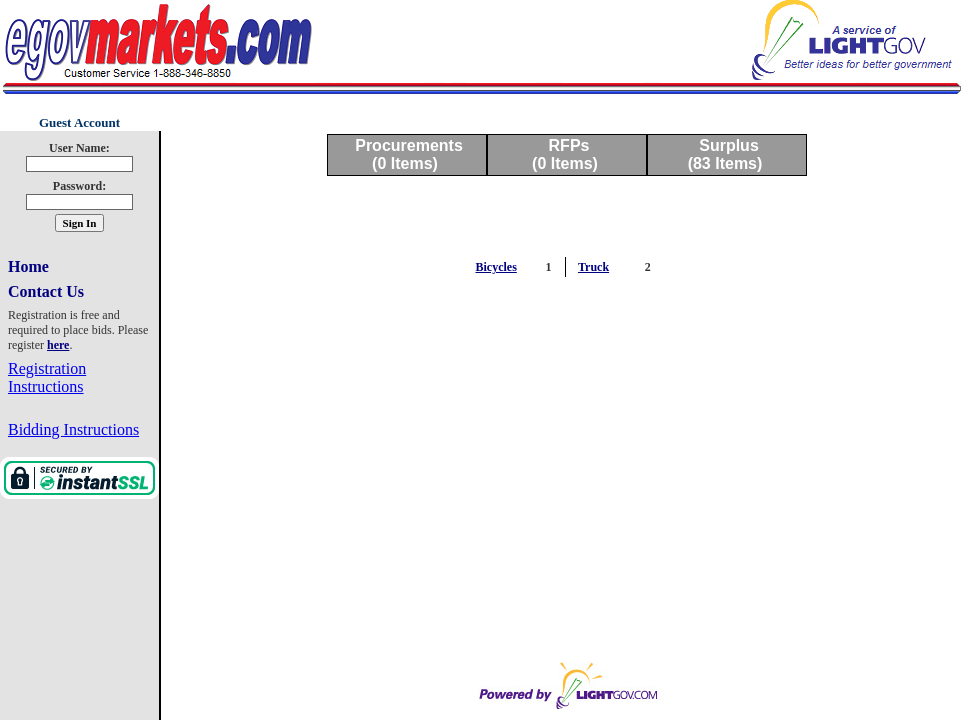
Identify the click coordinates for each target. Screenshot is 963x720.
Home (28, 266)
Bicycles (496, 267)
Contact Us (46, 291)
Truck (593, 267)
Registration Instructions (47, 377)
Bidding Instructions (73, 429)
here (58, 345)
